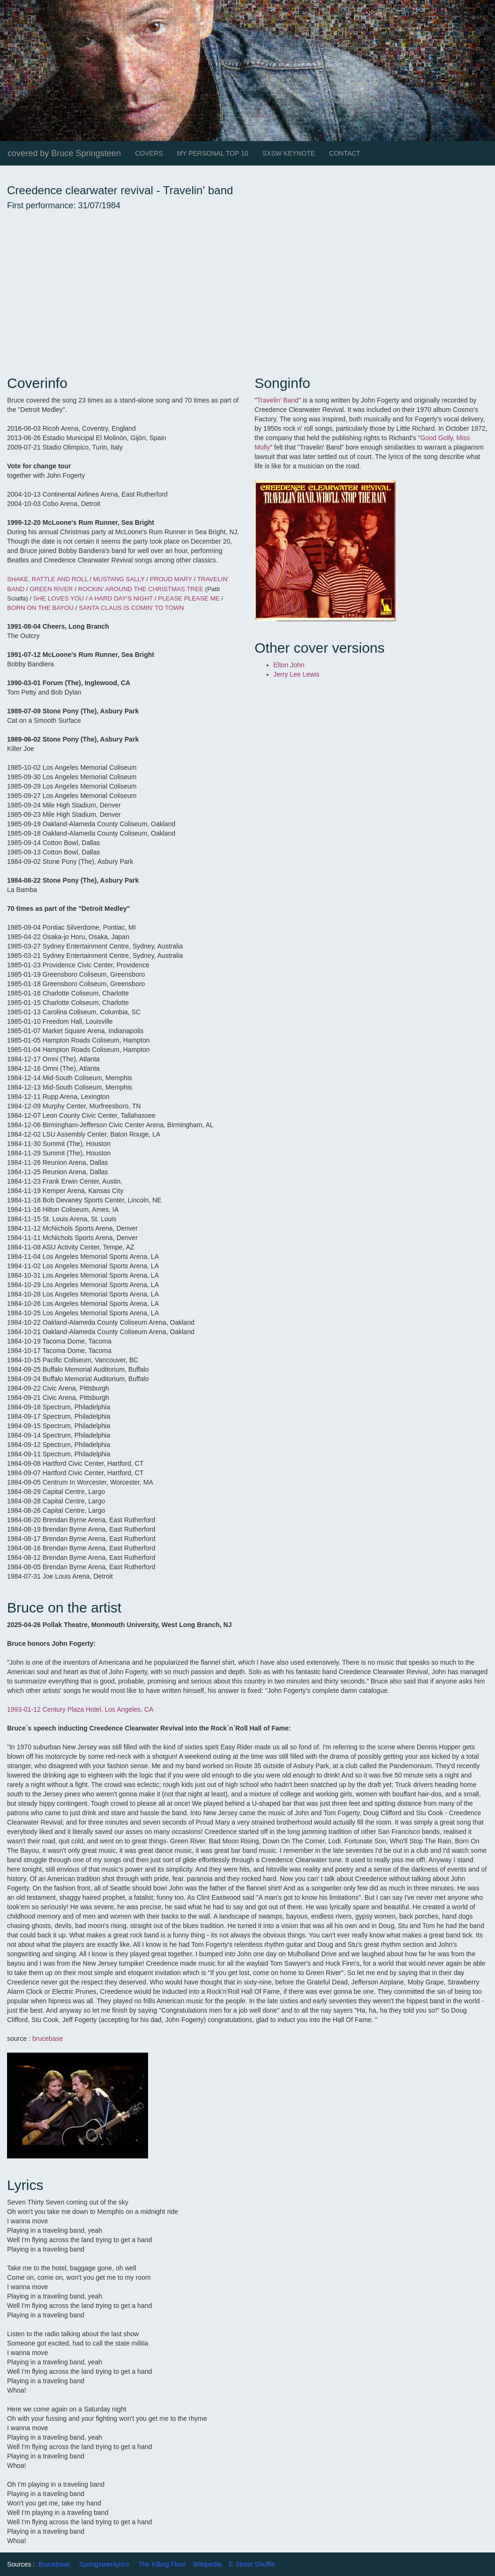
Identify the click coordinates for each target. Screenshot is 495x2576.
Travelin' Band (278, 400)
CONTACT (345, 153)
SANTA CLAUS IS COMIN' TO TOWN (130, 607)
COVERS (149, 153)
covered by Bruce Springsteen (64, 153)
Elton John (290, 665)
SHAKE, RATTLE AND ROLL (47, 579)
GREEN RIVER (51, 589)
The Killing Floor (162, 2564)
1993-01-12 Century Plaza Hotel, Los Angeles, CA (80, 1709)
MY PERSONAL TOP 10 (212, 153)
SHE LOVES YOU (58, 598)
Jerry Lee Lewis (297, 674)
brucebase (47, 2038)
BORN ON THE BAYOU (40, 607)
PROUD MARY (171, 579)
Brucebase (54, 2564)
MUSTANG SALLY (119, 579)
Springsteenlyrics (104, 2564)
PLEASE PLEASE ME (189, 598)
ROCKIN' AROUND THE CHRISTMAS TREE (141, 589)
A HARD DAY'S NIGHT (121, 598)
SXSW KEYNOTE (288, 153)
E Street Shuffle (252, 2564)
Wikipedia (207, 2564)
